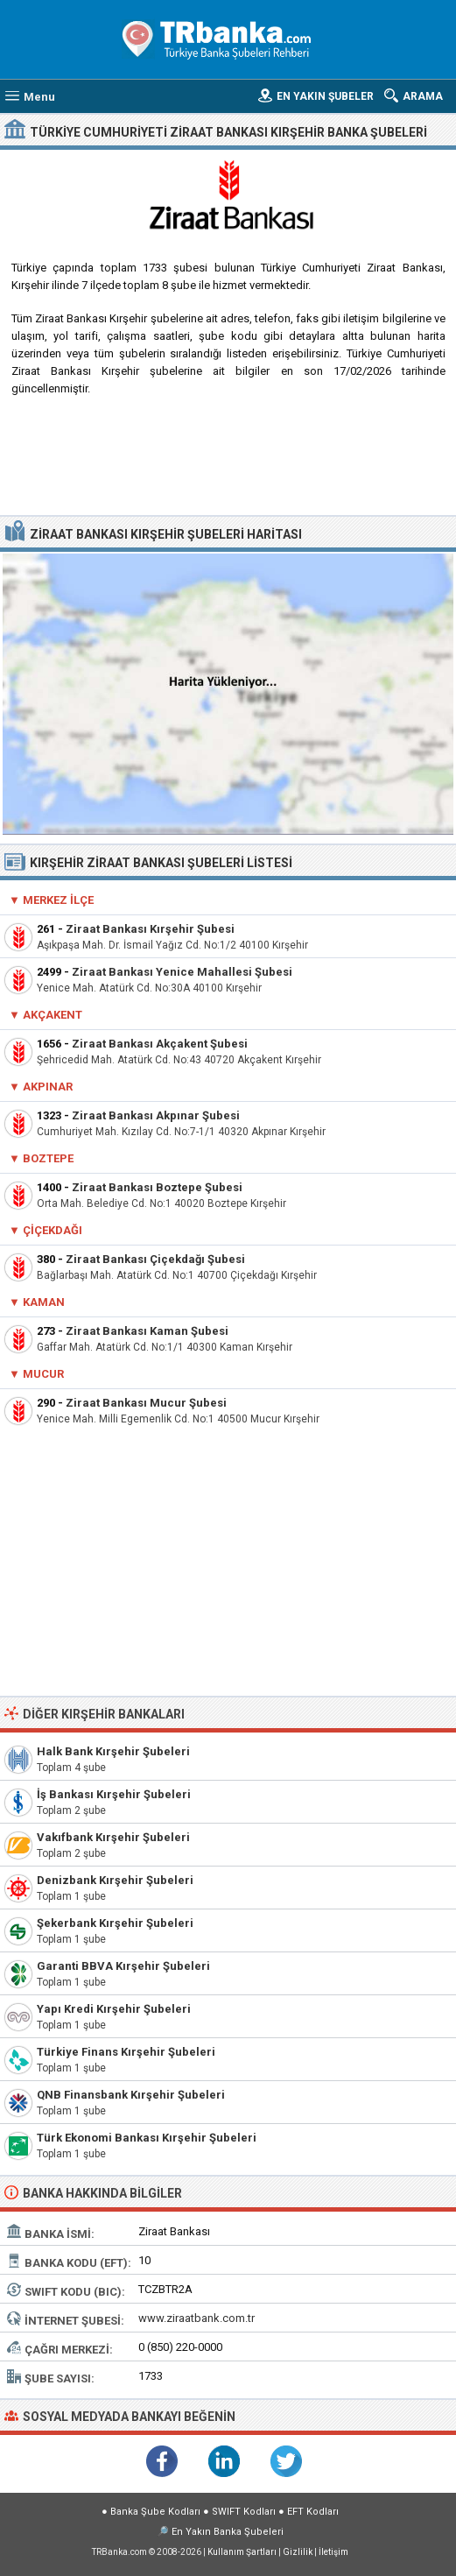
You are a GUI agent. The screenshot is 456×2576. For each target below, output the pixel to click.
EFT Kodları (313, 2511)
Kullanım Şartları (242, 2552)
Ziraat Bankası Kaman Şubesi (147, 1330)
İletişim (333, 2552)
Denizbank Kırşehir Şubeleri (115, 1880)
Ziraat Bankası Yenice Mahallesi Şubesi (182, 971)
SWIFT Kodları (244, 2511)
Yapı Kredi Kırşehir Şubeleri (114, 2008)
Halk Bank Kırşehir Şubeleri (113, 1751)
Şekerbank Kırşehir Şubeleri (115, 1923)
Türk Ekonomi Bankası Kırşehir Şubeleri (146, 2137)
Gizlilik (297, 2552)
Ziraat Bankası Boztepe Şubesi (157, 1187)
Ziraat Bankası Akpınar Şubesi (156, 1115)
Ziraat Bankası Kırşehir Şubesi (150, 928)
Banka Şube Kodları (155, 2511)
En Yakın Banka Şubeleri (228, 2531)
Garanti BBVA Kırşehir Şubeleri (123, 1966)
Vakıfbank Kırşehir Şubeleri (113, 1837)
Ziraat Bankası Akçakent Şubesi (160, 1043)
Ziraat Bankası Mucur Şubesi (146, 1402)
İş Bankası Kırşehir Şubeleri (114, 1794)
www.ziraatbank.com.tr (196, 2318)
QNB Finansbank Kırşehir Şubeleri (131, 2094)
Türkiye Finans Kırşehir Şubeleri (126, 2051)
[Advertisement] (228, 462)
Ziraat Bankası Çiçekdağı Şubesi (155, 1259)
